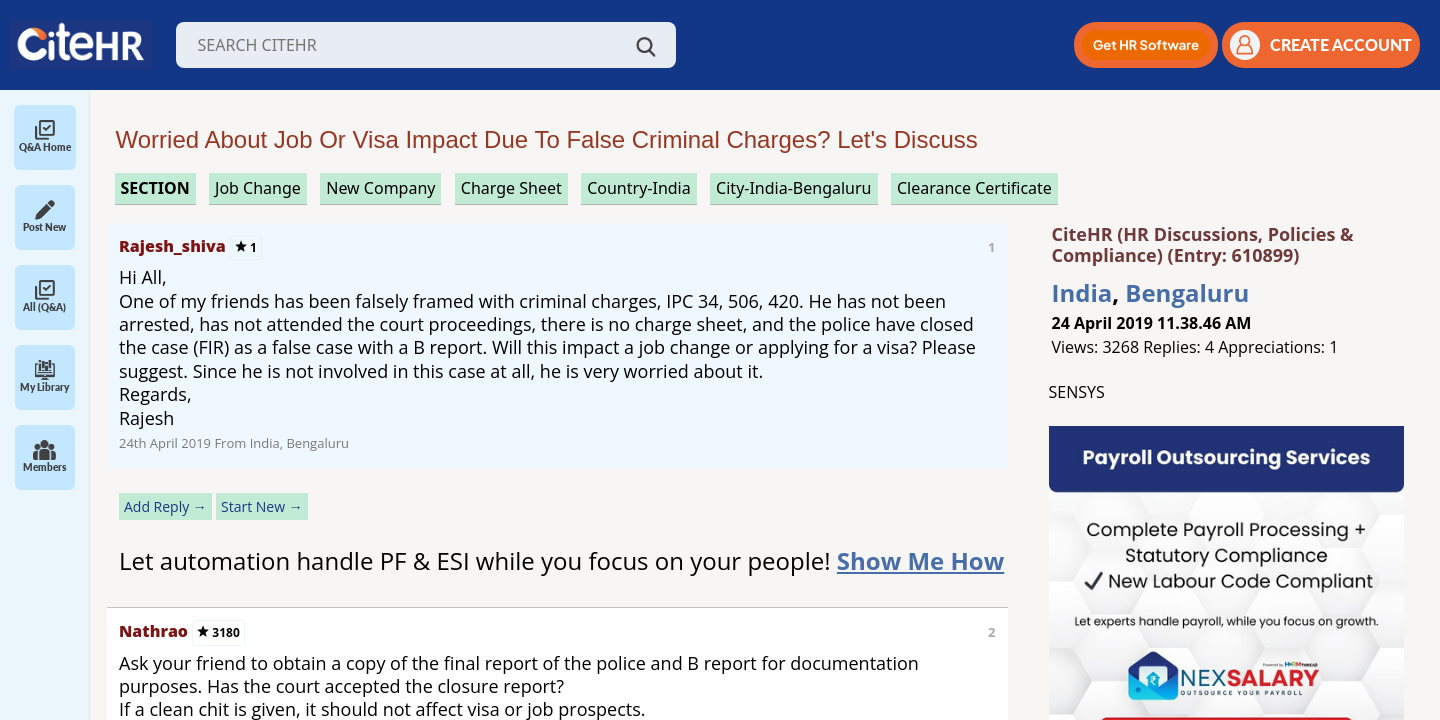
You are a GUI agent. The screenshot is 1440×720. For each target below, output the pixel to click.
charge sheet (511, 188)
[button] (1146, 45)
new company (380, 188)
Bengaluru (1187, 292)
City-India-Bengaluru (793, 188)
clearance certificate (974, 188)
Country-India (639, 188)
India (1082, 292)
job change (258, 188)
